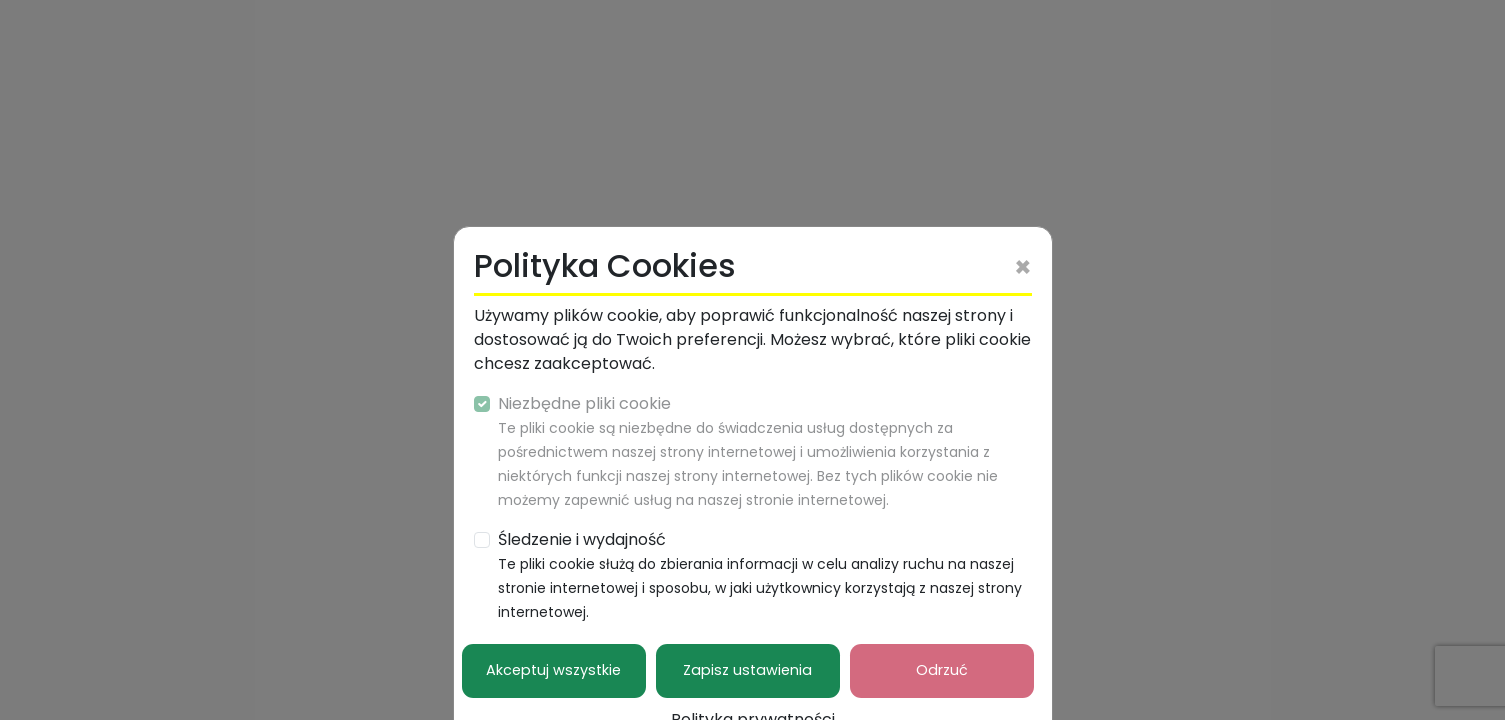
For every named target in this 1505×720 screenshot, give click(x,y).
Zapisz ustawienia (747, 670)
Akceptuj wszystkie (553, 670)
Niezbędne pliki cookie (748, 451)
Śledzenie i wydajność (760, 575)
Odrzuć (942, 670)
